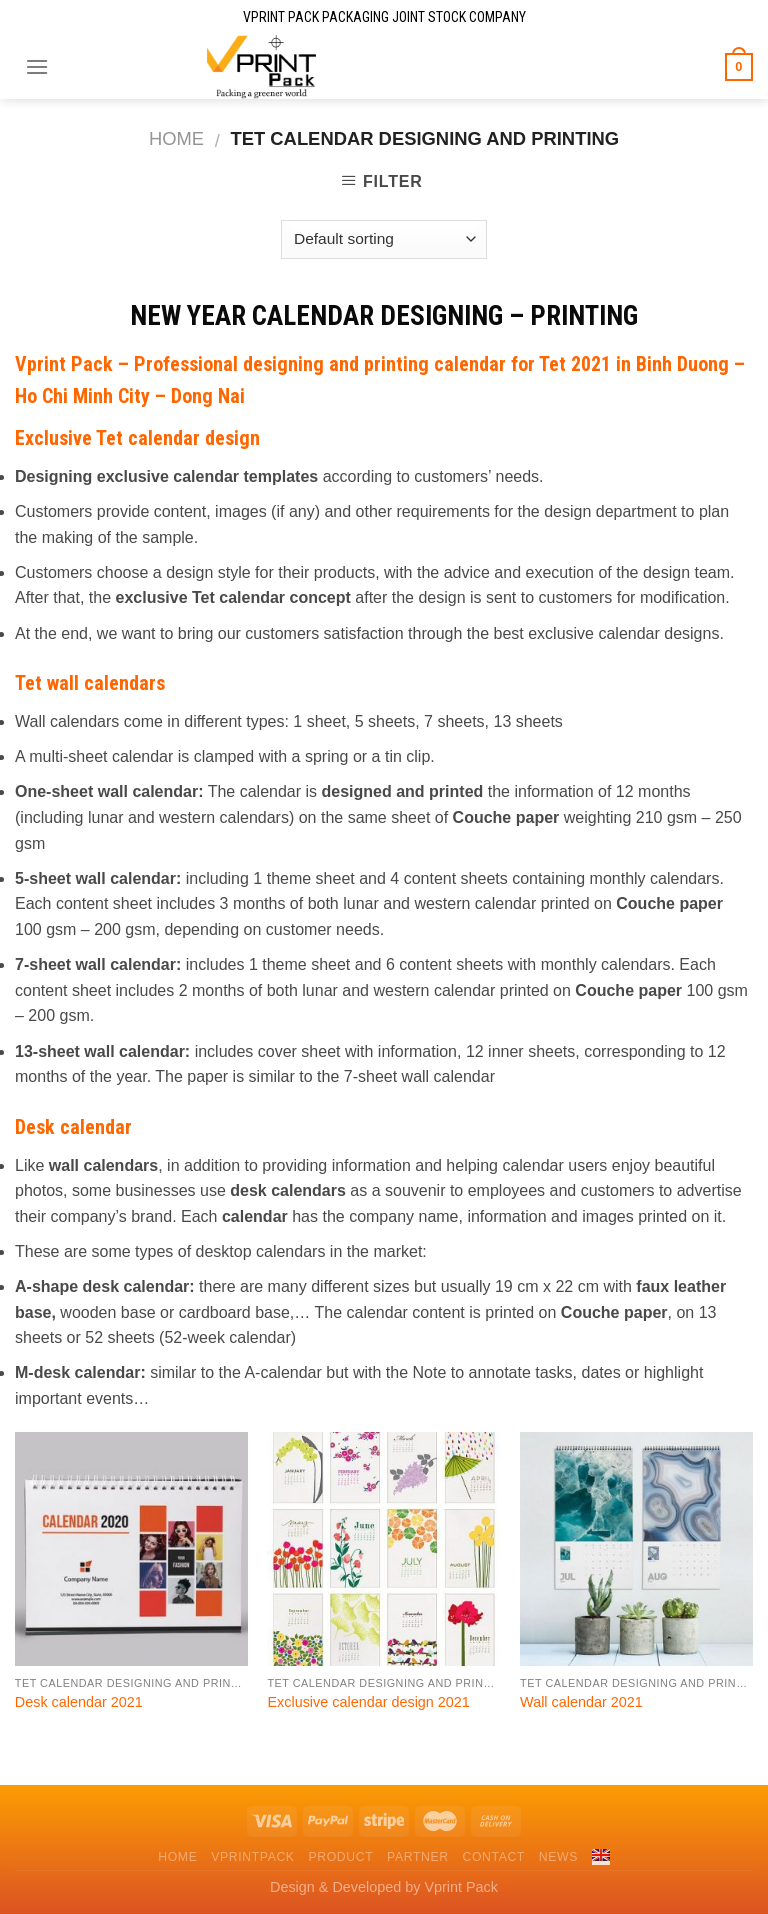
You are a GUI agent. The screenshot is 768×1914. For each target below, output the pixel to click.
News (558, 1857)
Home (176, 138)
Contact (493, 1857)
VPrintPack (252, 1857)
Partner (418, 1857)
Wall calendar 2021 (581, 1702)
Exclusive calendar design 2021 (368, 1702)
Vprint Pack (64, 364)
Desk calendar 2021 (79, 1702)
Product (340, 1857)
